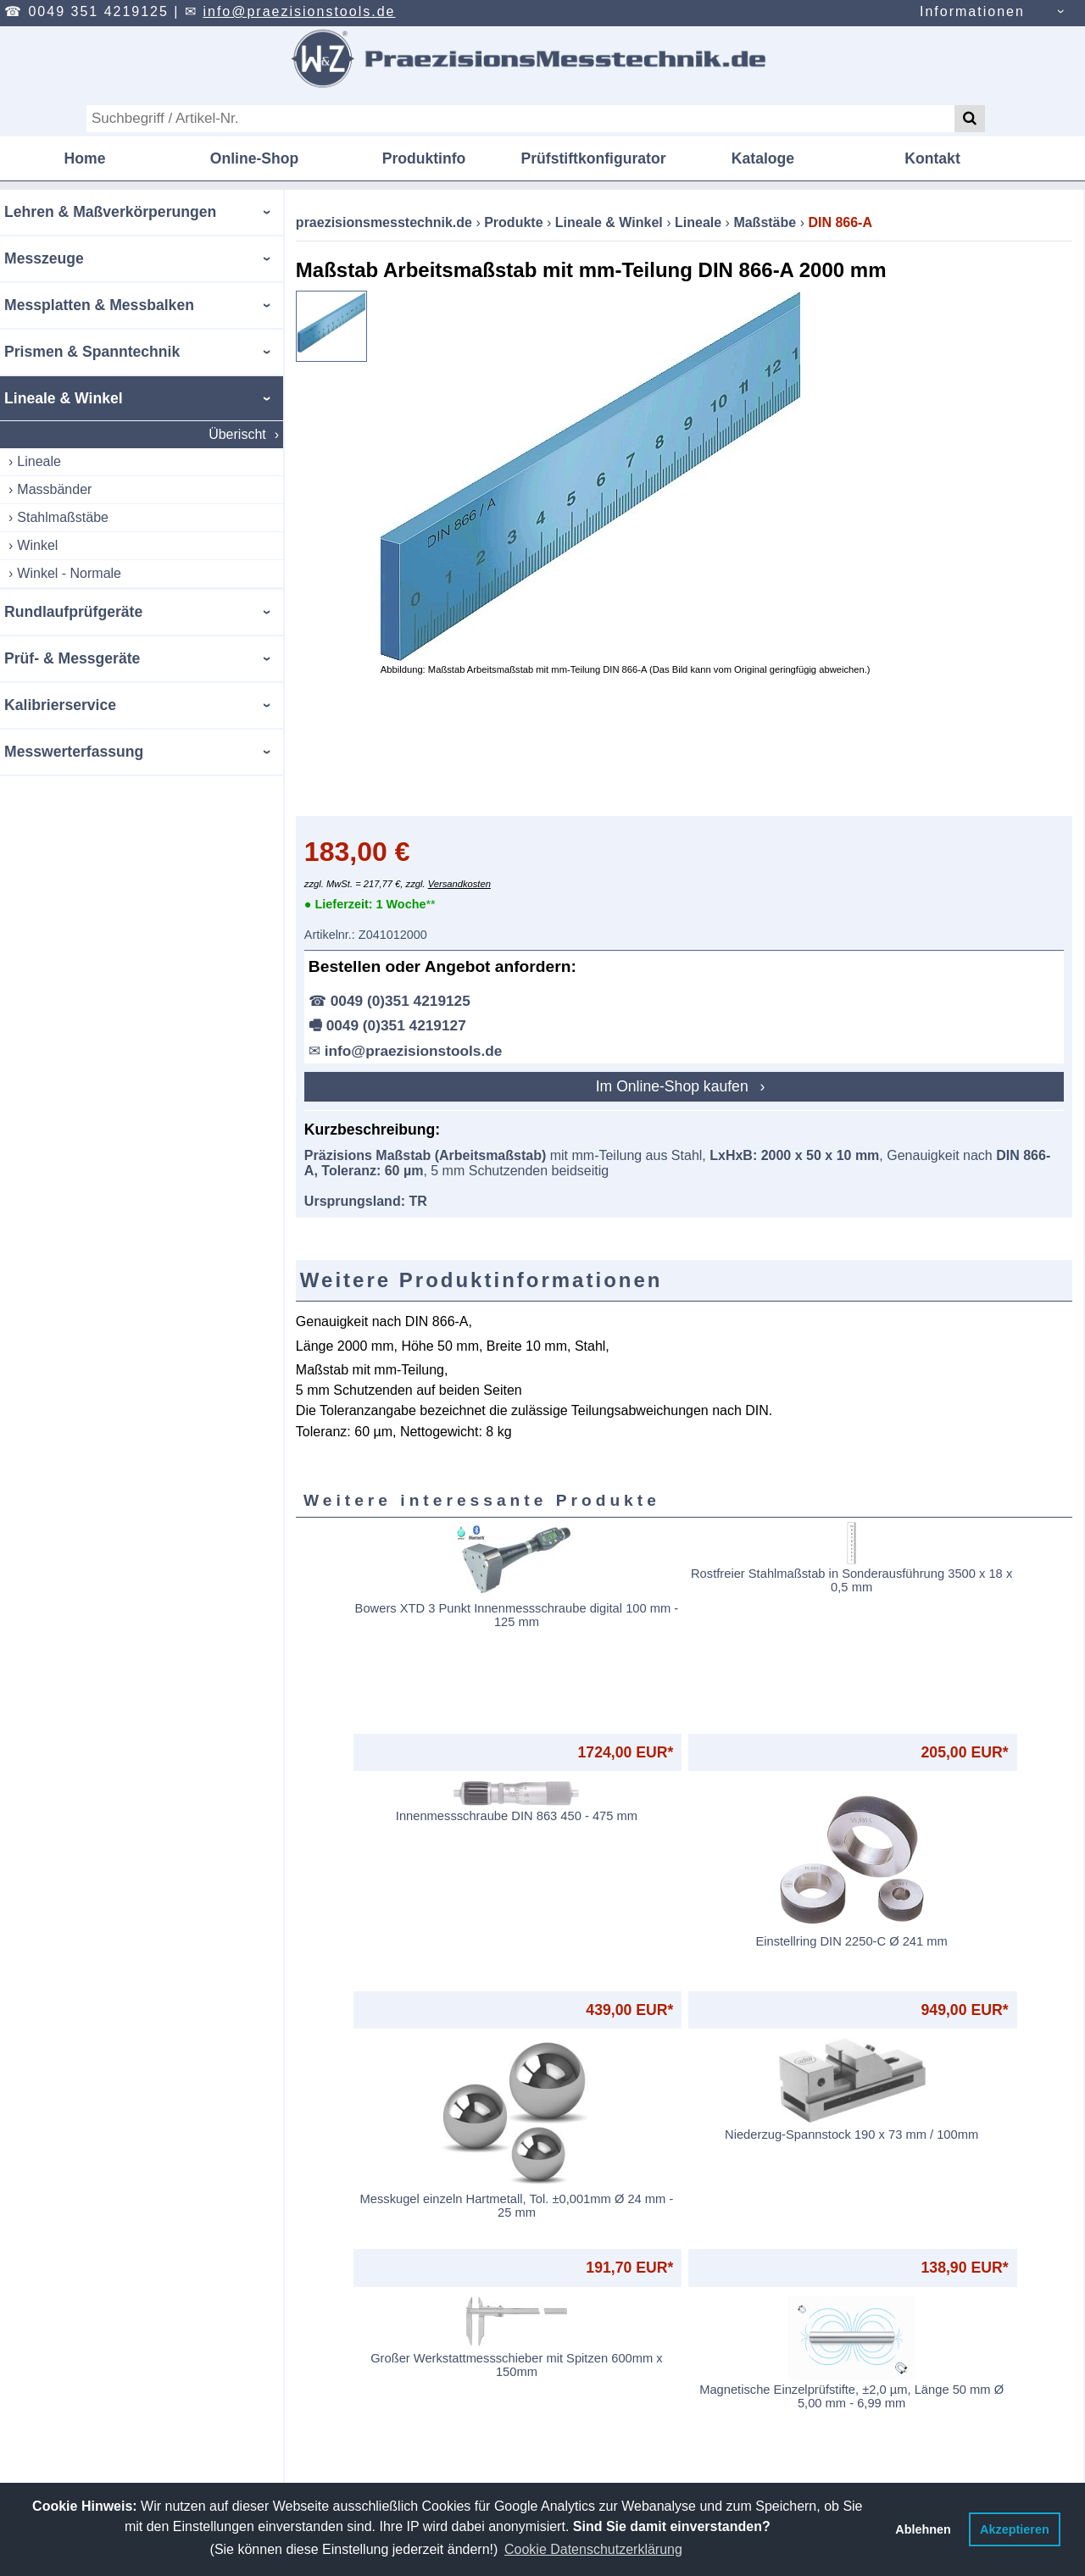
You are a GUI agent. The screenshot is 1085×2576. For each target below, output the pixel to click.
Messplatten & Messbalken (99, 305)
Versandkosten (442, 884)
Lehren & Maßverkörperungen (110, 211)
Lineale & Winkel (63, 398)
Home (85, 158)
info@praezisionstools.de (299, 11)
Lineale (39, 461)
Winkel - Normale (69, 573)
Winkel (37, 545)
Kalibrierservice (60, 705)
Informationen (972, 11)
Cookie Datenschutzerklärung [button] (593, 2549)
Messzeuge (44, 258)
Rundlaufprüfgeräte (73, 611)
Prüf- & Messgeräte (72, 658)
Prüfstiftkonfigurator (592, 158)
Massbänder (54, 489)
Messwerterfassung (73, 751)
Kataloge (763, 158)
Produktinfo (424, 158)
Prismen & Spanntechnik (92, 351)
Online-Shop (254, 158)
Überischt (220, 434)
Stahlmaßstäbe (62, 517)
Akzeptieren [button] (1014, 2529)
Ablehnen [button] (923, 2529)
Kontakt (932, 158)
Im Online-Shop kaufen (665, 1086)
